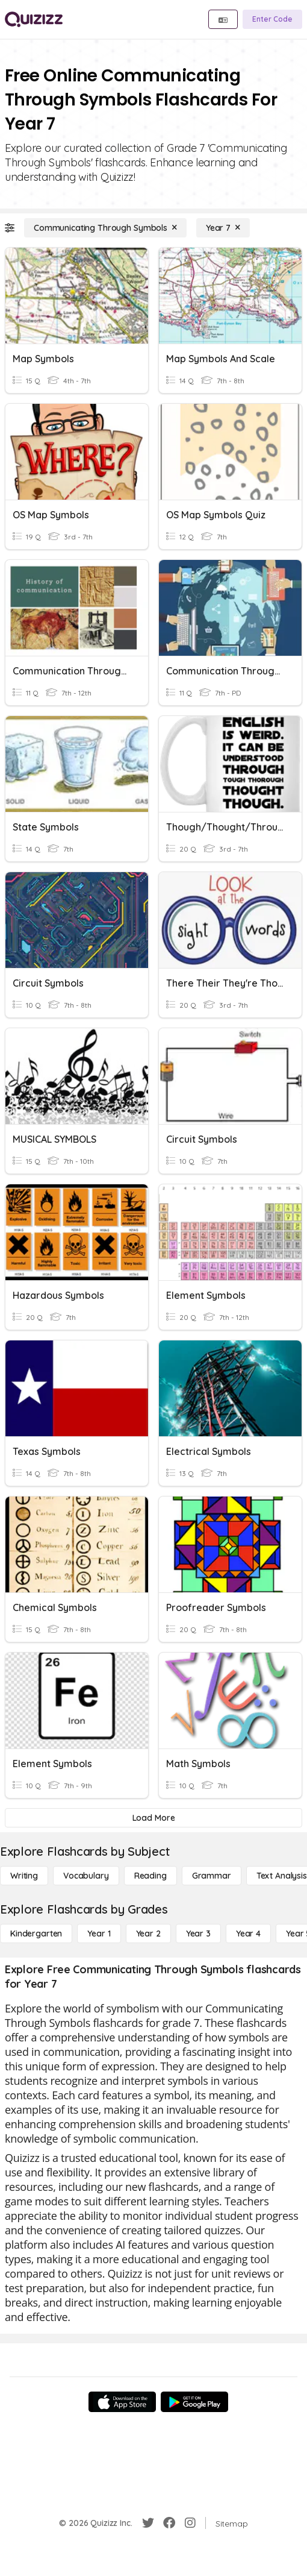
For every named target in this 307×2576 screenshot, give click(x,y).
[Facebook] (169, 2523)
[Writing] (24, 1875)
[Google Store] (194, 2402)
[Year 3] (198, 1933)
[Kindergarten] (36, 1933)
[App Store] (122, 2402)
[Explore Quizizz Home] (34, 19)
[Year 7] (223, 227)
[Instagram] (190, 2523)
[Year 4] (248, 1933)
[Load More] (153, 1817)
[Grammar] (211, 1875)
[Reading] (150, 1875)
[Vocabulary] (86, 1875)
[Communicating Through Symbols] (105, 227)
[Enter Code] (272, 19)
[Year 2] (148, 1933)
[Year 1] (98, 1933)
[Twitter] (148, 2523)
